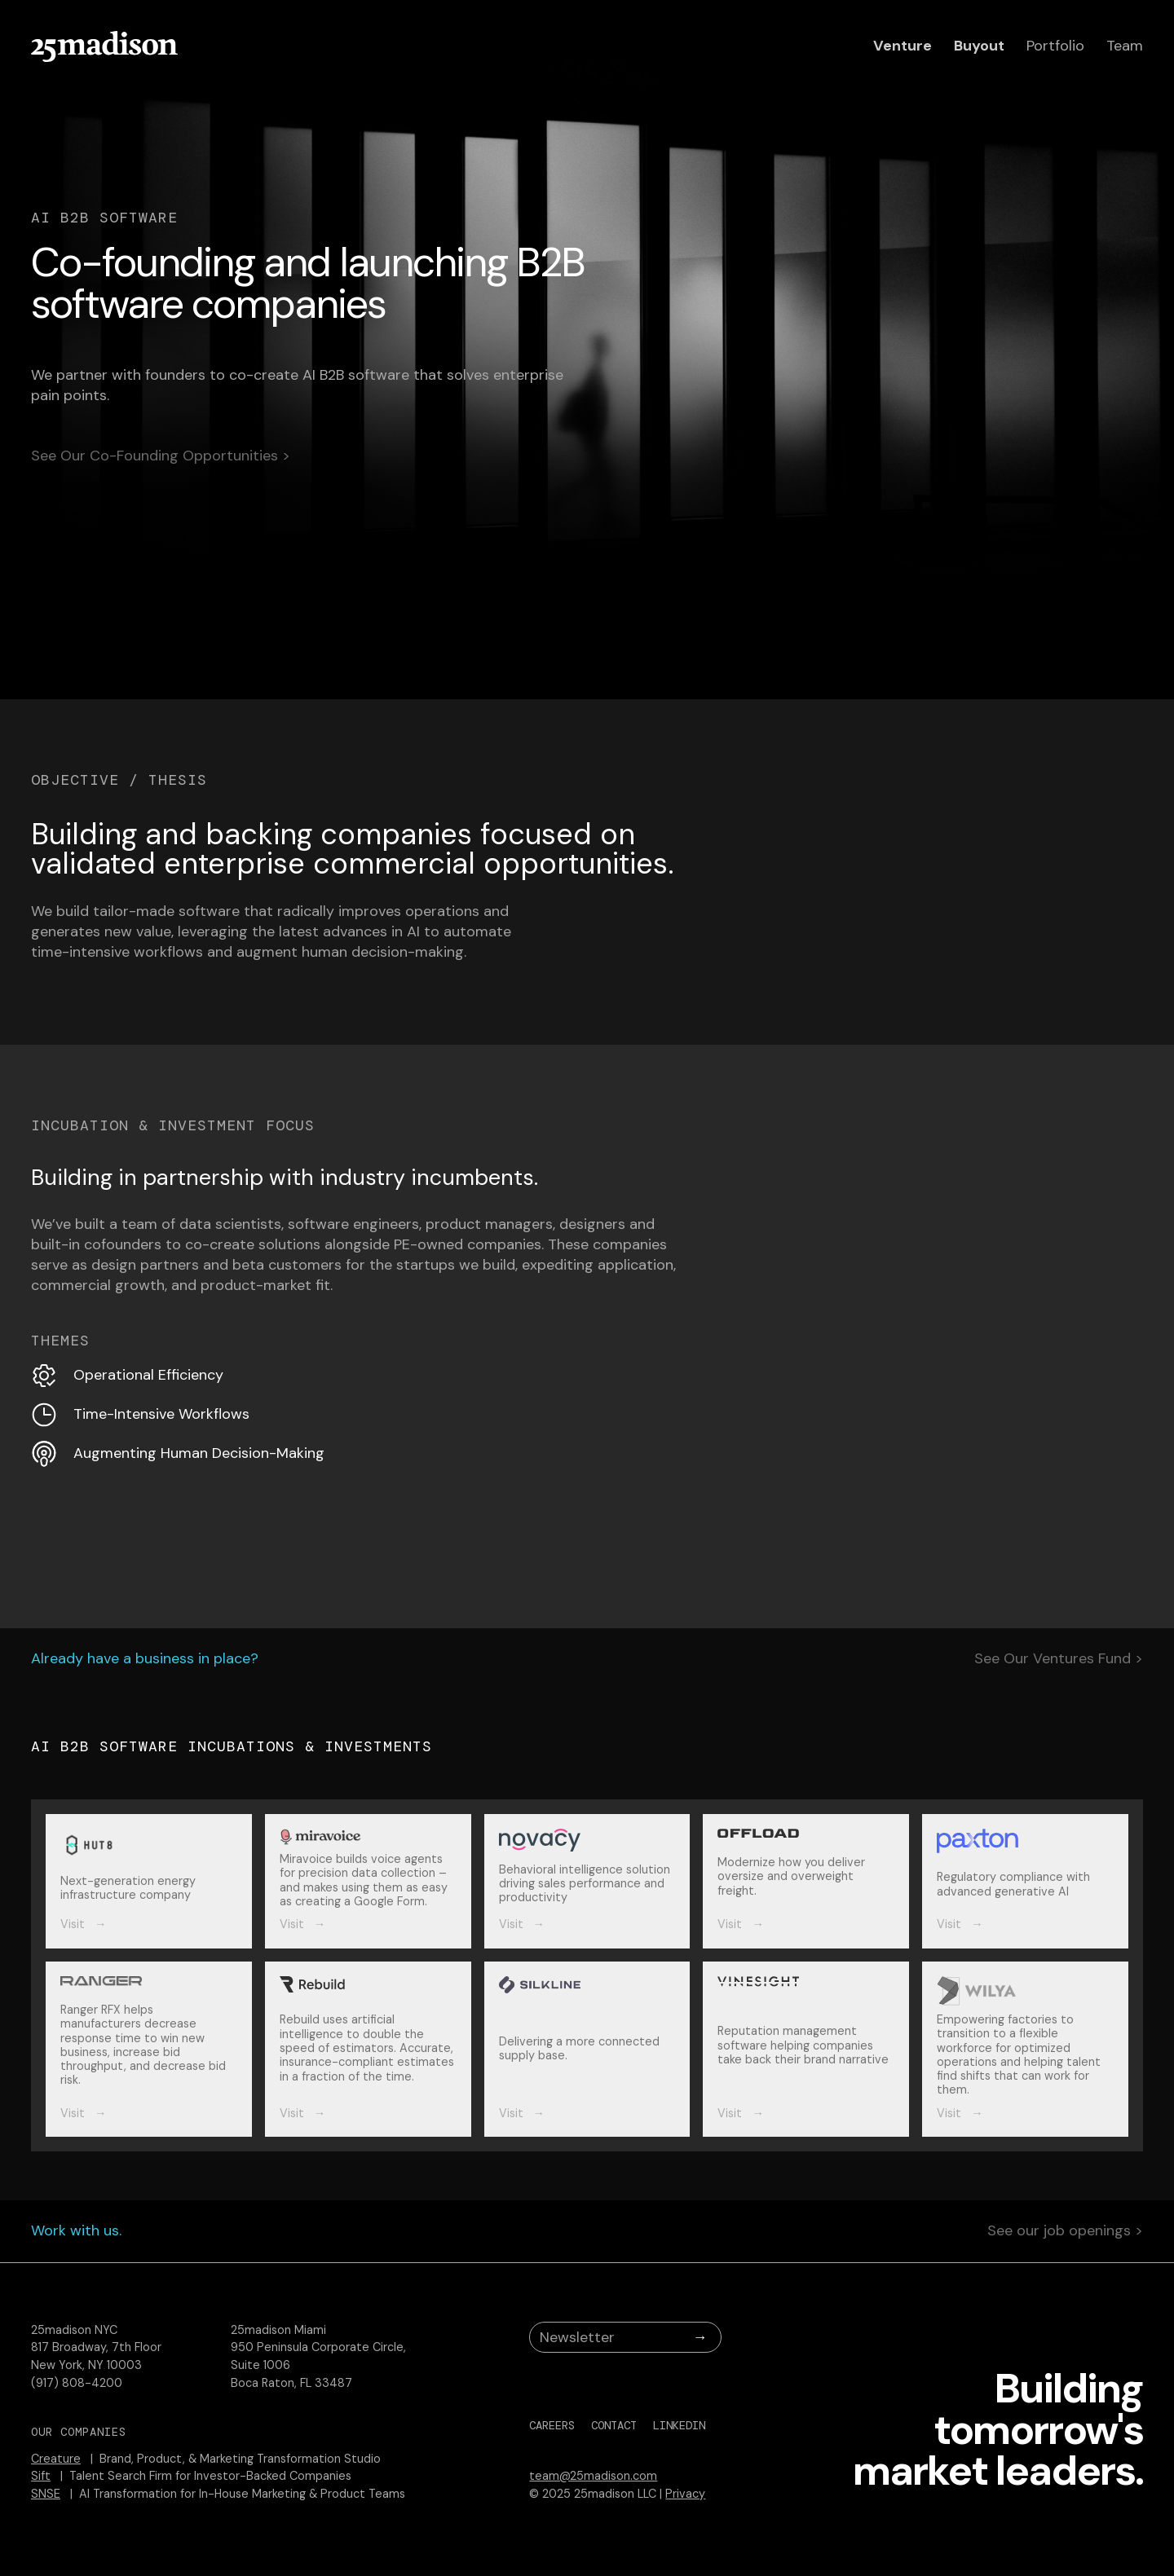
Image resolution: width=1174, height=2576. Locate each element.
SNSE (45, 2493)
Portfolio (1055, 45)
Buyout (979, 45)
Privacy (685, 2493)
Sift (41, 2475)
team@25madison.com (593, 2475)
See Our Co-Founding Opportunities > (160, 456)
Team (1124, 45)
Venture (902, 45)
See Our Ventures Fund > (1058, 1659)
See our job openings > (1065, 2231)
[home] (104, 46)
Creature (56, 2458)
